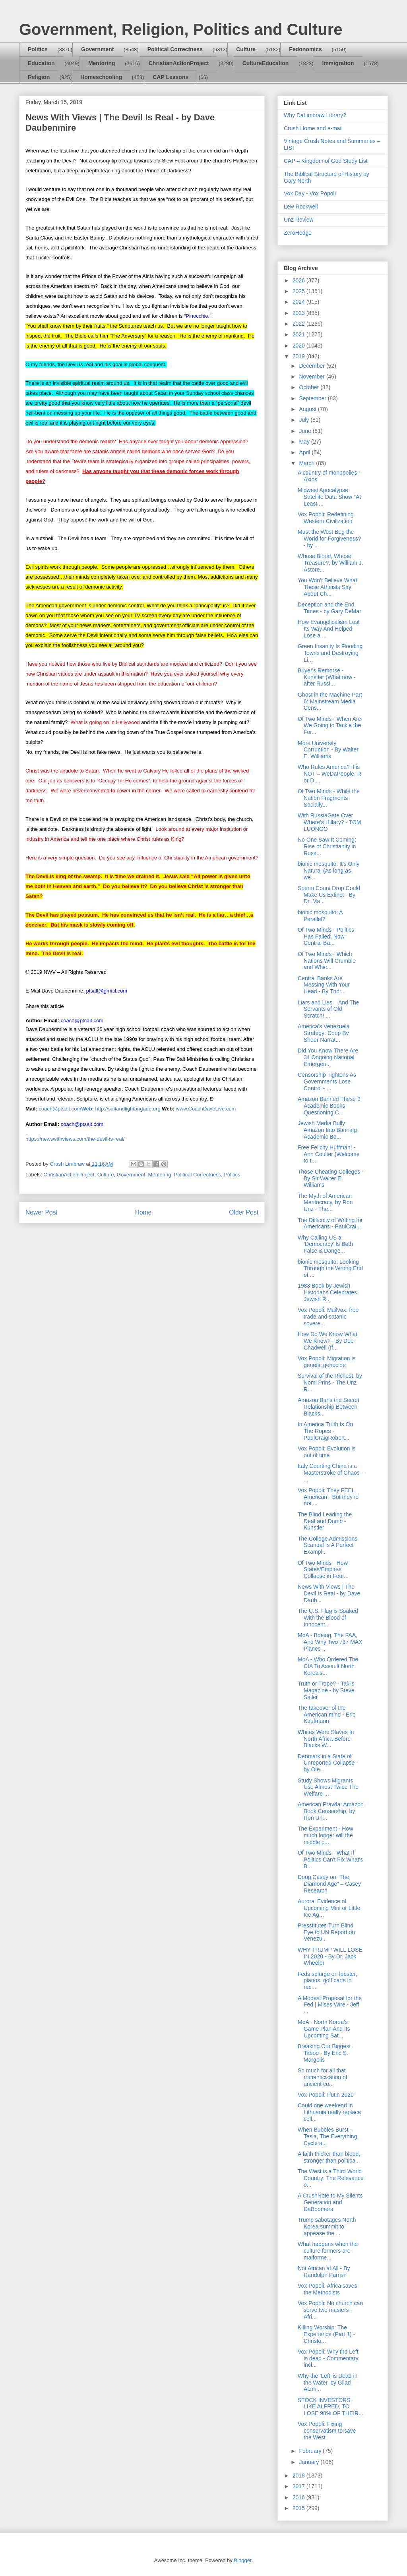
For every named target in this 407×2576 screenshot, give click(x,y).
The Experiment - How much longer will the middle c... (325, 1835)
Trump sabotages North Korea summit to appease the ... (327, 2226)
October (309, 387)
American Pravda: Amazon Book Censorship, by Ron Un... (331, 1811)
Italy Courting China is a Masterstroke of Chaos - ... (330, 1473)
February (311, 2451)
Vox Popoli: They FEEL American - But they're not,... (328, 1497)
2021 (299, 334)
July (304, 420)
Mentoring (101, 63)
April (305, 452)
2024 (299, 302)
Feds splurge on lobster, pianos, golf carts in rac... (327, 1981)
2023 (299, 313)
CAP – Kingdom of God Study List (326, 161)
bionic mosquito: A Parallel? (320, 915)
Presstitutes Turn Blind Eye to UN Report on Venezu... (326, 1932)
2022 (299, 324)
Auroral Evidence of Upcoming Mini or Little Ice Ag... (329, 1908)
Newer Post (41, 1212)
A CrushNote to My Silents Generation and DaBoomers (330, 2202)
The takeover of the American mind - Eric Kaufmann (326, 1714)
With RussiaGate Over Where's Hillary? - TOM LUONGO (329, 822)
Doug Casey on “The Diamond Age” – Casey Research (329, 1884)
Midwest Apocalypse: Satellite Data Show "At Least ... (329, 497)
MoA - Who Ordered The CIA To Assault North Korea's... (328, 1666)
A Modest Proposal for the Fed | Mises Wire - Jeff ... (330, 2005)
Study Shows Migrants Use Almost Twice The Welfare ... (328, 1787)
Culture (246, 49)
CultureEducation (265, 63)
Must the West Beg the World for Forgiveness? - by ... (329, 538)
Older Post (243, 1212)
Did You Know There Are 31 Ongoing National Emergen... (328, 1057)
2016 (299, 2497)
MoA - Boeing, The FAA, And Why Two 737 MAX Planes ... (330, 1642)
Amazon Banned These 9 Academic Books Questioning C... (329, 1106)
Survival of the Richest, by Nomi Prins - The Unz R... (330, 1382)
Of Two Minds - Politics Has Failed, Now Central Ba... (326, 936)
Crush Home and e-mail (313, 128)
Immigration (338, 63)
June (305, 431)
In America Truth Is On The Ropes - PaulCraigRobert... (325, 1431)
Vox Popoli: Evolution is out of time (327, 1451)
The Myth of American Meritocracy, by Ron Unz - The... (325, 1203)
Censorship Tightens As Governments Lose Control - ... (327, 1081)
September (313, 398)
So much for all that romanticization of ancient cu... (322, 2077)
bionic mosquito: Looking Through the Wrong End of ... (330, 1268)
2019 (299, 356)
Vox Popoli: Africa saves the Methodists (327, 2289)
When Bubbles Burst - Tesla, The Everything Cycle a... (327, 2136)
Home (143, 1212)
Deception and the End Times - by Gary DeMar (329, 607)
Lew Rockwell (301, 206)
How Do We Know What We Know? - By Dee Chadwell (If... (327, 1341)
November (312, 376)
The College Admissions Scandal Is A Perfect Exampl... (327, 1545)
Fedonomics (305, 49)
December (312, 366)
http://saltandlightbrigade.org (128, 1109)
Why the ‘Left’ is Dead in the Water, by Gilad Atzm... (327, 2383)
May (305, 441)
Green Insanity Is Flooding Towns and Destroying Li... (330, 653)
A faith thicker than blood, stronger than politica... (329, 2157)
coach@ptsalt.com (65, 1109)
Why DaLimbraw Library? (315, 115)
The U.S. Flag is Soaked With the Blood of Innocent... (328, 1618)
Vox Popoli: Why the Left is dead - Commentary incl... (328, 2358)
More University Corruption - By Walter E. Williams (328, 750)
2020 (299, 345)
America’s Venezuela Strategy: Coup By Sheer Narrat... (323, 1033)
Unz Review (299, 219)
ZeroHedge (298, 233)
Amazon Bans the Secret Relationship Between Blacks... (328, 1407)
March (307, 463)
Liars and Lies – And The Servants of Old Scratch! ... (328, 1009)
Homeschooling (101, 77)
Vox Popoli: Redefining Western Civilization (326, 517)
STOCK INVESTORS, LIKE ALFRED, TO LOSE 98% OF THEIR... (330, 2407)
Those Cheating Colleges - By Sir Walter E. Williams (331, 1178)
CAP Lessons (170, 77)
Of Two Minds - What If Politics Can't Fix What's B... (330, 1859)
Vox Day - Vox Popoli (310, 193)
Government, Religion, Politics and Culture (180, 29)
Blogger (242, 2560)
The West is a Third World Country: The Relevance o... (331, 2178)
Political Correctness (175, 49)
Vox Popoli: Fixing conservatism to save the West (327, 2431)
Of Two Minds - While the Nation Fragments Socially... (329, 798)
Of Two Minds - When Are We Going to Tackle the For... (329, 726)
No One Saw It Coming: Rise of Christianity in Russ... (327, 846)
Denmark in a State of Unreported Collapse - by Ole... (328, 1763)
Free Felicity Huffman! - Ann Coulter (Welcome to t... (329, 1154)
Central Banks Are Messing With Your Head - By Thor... (324, 985)
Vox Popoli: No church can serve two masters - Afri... (330, 2310)
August (308, 409)
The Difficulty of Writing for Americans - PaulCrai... (330, 1223)
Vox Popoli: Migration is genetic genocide (327, 1361)
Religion (39, 77)
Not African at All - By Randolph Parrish (324, 2271)
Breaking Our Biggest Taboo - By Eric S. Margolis (324, 2053)
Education (41, 63)
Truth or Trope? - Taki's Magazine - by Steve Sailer (326, 1690)
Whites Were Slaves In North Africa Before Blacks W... (326, 1739)
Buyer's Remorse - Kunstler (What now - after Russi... (327, 677)
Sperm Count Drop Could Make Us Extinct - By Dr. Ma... (329, 895)
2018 (299, 2475)
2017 (299, 2486)
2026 (299, 280)
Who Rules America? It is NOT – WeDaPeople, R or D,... (329, 774)
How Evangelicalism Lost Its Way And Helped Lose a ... (329, 629)
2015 (299, 2508)
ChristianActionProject (179, 63)
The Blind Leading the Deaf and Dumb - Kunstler (325, 1521)
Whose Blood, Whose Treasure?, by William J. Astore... (330, 563)
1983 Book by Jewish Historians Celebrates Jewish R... (327, 1292)
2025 (299, 291)
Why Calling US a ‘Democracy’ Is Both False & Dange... (325, 1244)
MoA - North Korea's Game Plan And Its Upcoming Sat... (324, 2029)
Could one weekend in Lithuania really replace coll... (329, 2112)
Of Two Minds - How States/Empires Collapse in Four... (323, 1570)
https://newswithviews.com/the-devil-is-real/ (74, 1139)
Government (97, 49)
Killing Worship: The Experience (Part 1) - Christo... (326, 2334)
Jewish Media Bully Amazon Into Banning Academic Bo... (327, 1130)
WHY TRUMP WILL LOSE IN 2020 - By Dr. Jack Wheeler (330, 1956)
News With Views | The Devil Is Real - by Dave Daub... (329, 1593)
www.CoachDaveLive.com (206, 1109)
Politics (38, 49)
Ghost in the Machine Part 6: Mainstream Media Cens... (330, 701)
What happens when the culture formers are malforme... (328, 2251)
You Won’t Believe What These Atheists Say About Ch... (327, 587)
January (309, 2462)
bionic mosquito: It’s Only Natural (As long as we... (328, 871)
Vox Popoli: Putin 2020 (326, 2094)
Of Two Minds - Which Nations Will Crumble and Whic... (327, 961)
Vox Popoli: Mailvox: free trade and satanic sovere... (328, 1317)
